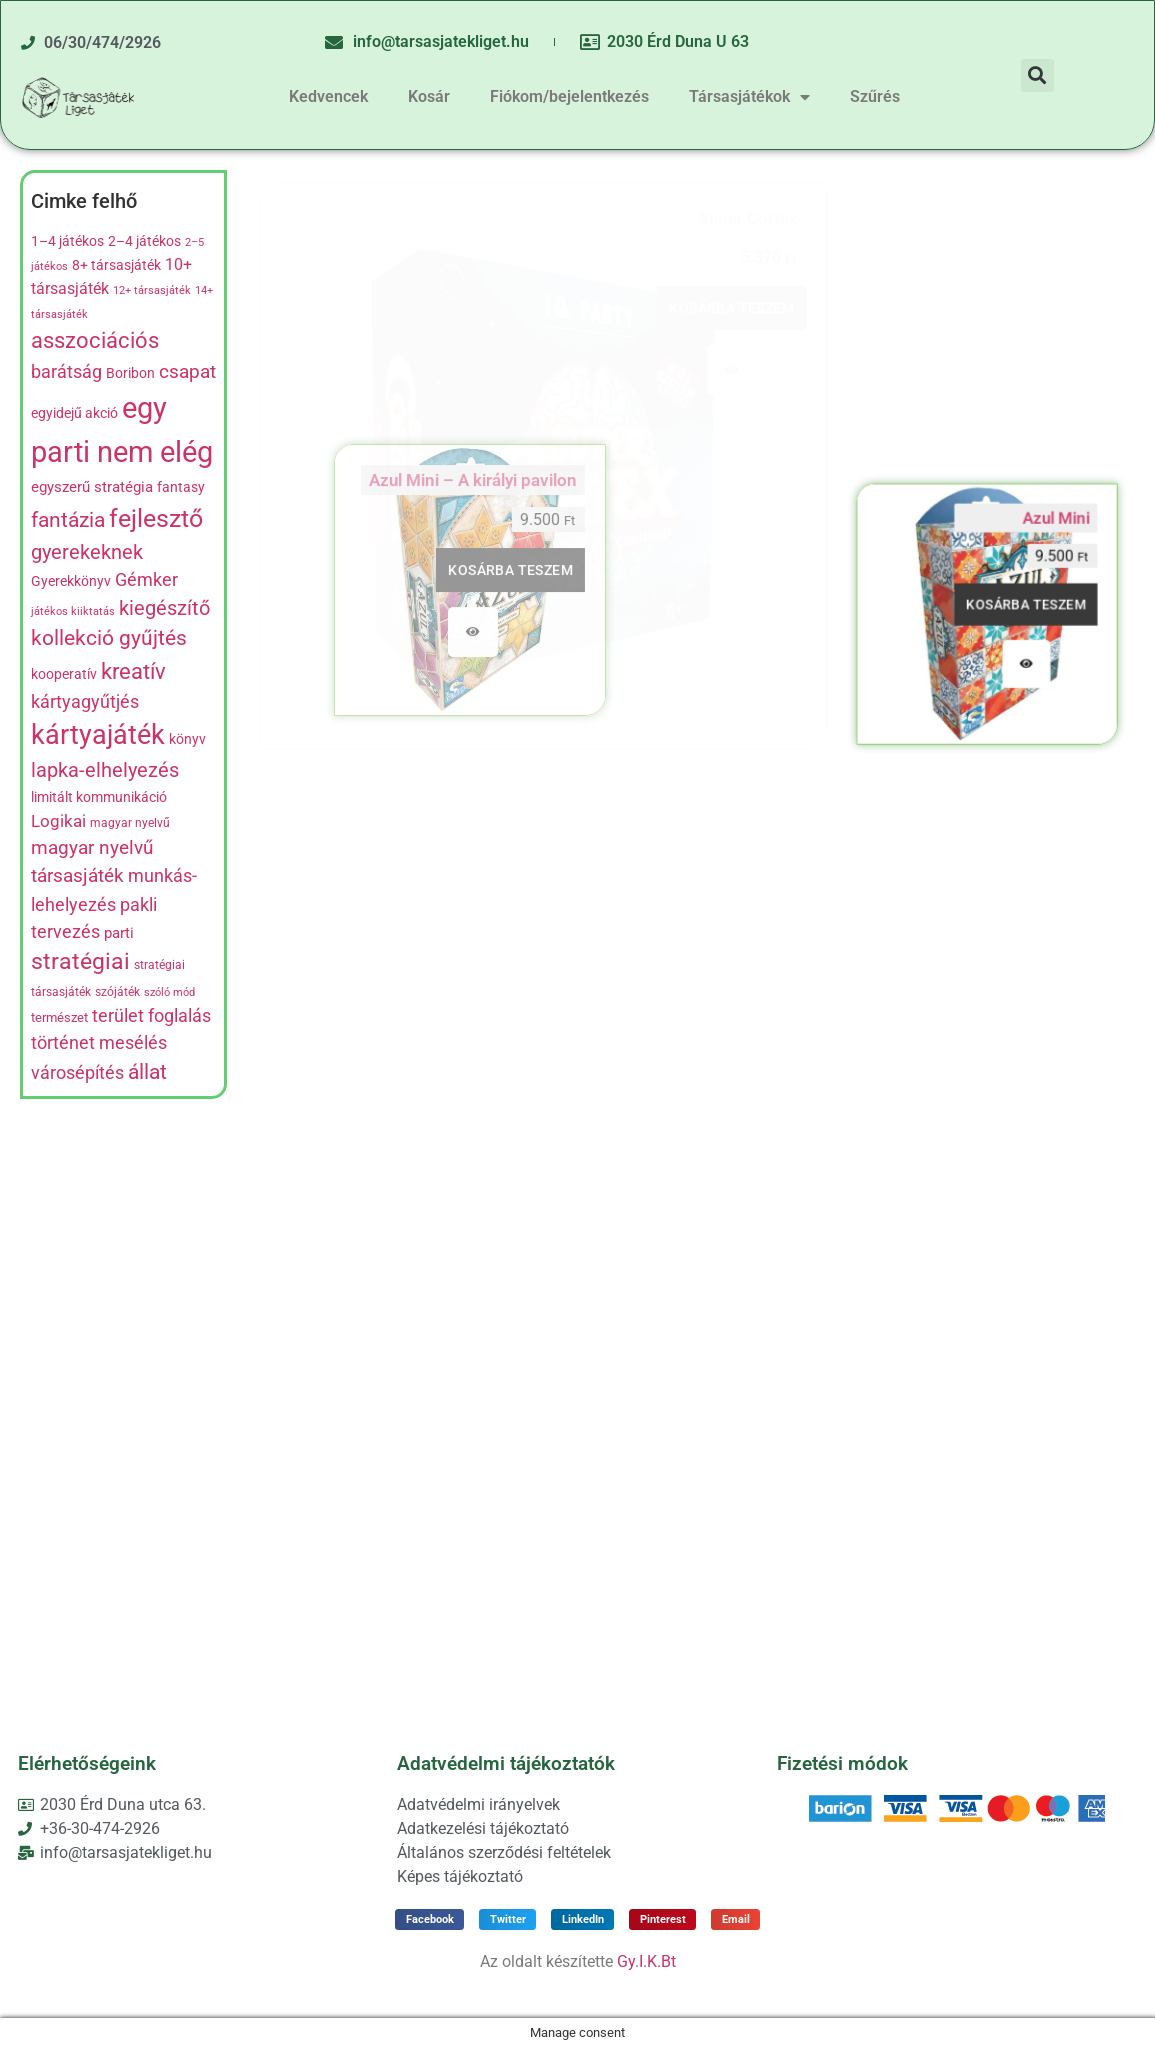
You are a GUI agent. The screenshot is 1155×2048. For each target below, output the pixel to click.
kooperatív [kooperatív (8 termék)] (64, 674)
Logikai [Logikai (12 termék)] (58, 821)
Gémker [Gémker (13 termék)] (146, 580)
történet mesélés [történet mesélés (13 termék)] (99, 1043)
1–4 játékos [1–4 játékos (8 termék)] (67, 241)
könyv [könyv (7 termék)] (187, 739)
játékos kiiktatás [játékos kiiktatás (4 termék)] (73, 611)
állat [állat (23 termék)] (147, 1071)
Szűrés (875, 96)
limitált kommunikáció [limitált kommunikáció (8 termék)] (99, 797)
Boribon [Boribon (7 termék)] (130, 373)
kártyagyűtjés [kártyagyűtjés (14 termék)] (85, 701)
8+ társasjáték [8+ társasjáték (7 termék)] (116, 265)
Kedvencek (328, 96)
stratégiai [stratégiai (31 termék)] (80, 961)
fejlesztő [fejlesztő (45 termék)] (156, 518)
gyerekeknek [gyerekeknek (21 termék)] (87, 552)
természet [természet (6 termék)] (59, 1017)
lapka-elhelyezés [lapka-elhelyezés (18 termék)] (105, 770)
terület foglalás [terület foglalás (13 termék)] (151, 1016)
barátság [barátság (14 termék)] (66, 371)
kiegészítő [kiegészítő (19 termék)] (164, 608)
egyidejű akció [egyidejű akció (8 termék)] (74, 413)
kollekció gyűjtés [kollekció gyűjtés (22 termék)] (109, 638)
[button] (1037, 75)
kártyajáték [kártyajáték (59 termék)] (98, 735)
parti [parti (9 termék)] (119, 933)
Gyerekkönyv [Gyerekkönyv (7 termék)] (71, 581)
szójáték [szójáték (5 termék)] (117, 992)
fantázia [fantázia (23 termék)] (68, 519)
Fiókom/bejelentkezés (569, 96)
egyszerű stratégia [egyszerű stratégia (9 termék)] (92, 487)
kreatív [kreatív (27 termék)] (133, 671)
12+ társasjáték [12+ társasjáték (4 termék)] (152, 290)
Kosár (429, 96)
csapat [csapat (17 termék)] (187, 371)
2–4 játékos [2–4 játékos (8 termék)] (144, 241)
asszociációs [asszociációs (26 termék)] (95, 340)
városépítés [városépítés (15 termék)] (77, 1072)
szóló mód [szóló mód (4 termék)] (169, 992)
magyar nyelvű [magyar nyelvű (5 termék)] (130, 823)
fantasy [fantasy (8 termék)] (181, 487)
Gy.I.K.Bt (646, 1961)
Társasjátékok (749, 97)
